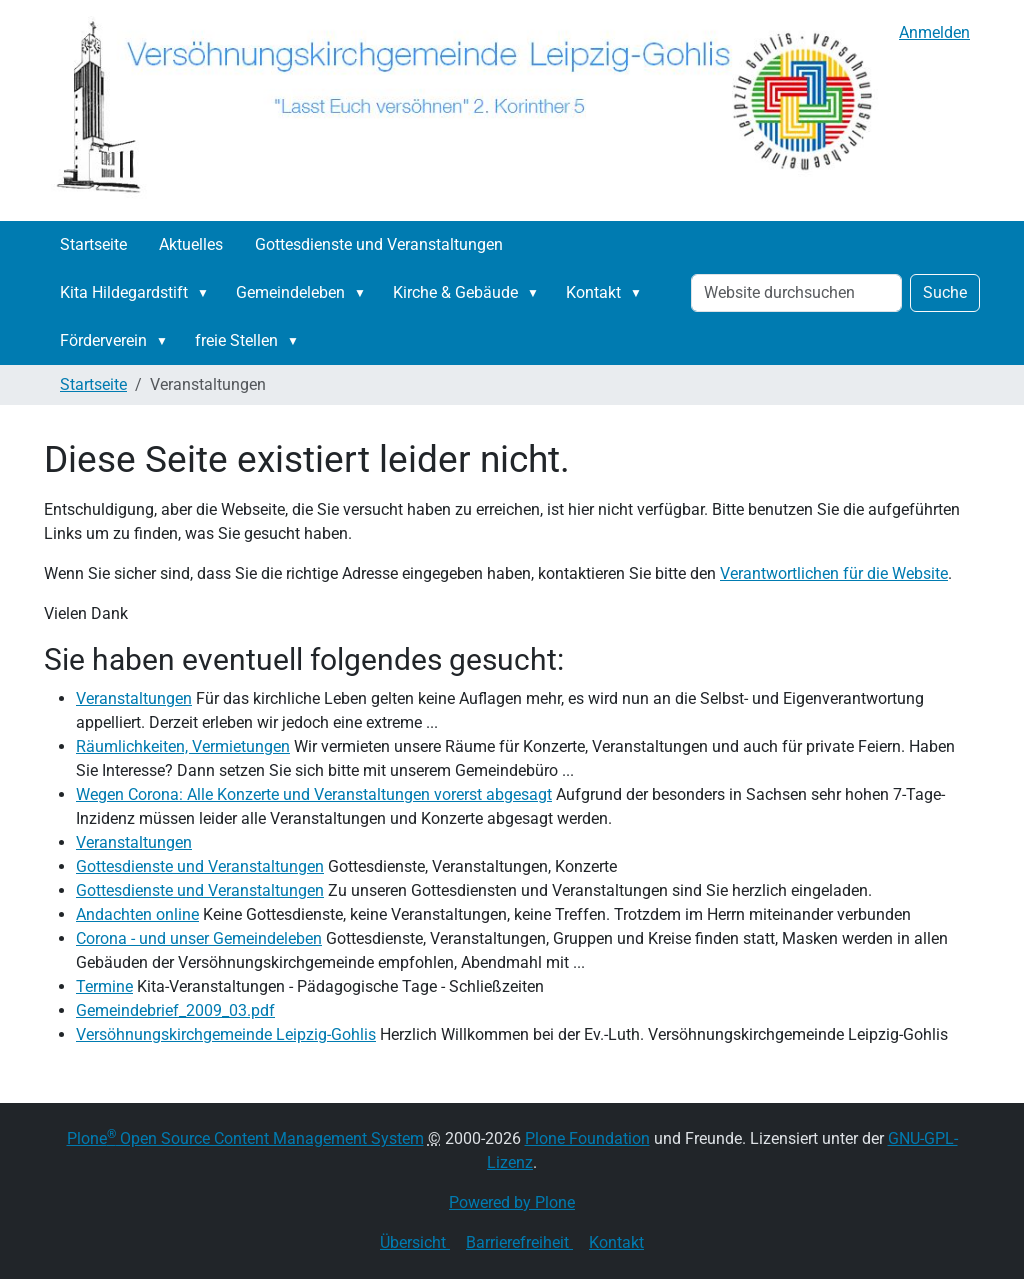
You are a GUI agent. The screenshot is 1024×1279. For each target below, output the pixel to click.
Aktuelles (191, 244)
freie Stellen (236, 340)
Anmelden (934, 32)
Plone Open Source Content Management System (245, 1138)
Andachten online (137, 914)
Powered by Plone (512, 1202)
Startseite (93, 244)
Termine (104, 986)
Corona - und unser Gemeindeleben (199, 938)
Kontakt (593, 292)
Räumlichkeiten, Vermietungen (183, 746)
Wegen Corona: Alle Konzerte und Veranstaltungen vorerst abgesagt (314, 794)
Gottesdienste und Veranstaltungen (379, 244)
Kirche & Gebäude (455, 292)
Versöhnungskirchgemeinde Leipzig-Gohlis (226, 1034)
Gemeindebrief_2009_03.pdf (175, 1010)
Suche (945, 292)
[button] (207, 293)
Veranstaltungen (134, 698)
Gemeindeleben (290, 292)
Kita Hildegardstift (124, 292)
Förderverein (103, 340)
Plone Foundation (587, 1138)
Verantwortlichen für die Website (834, 573)
